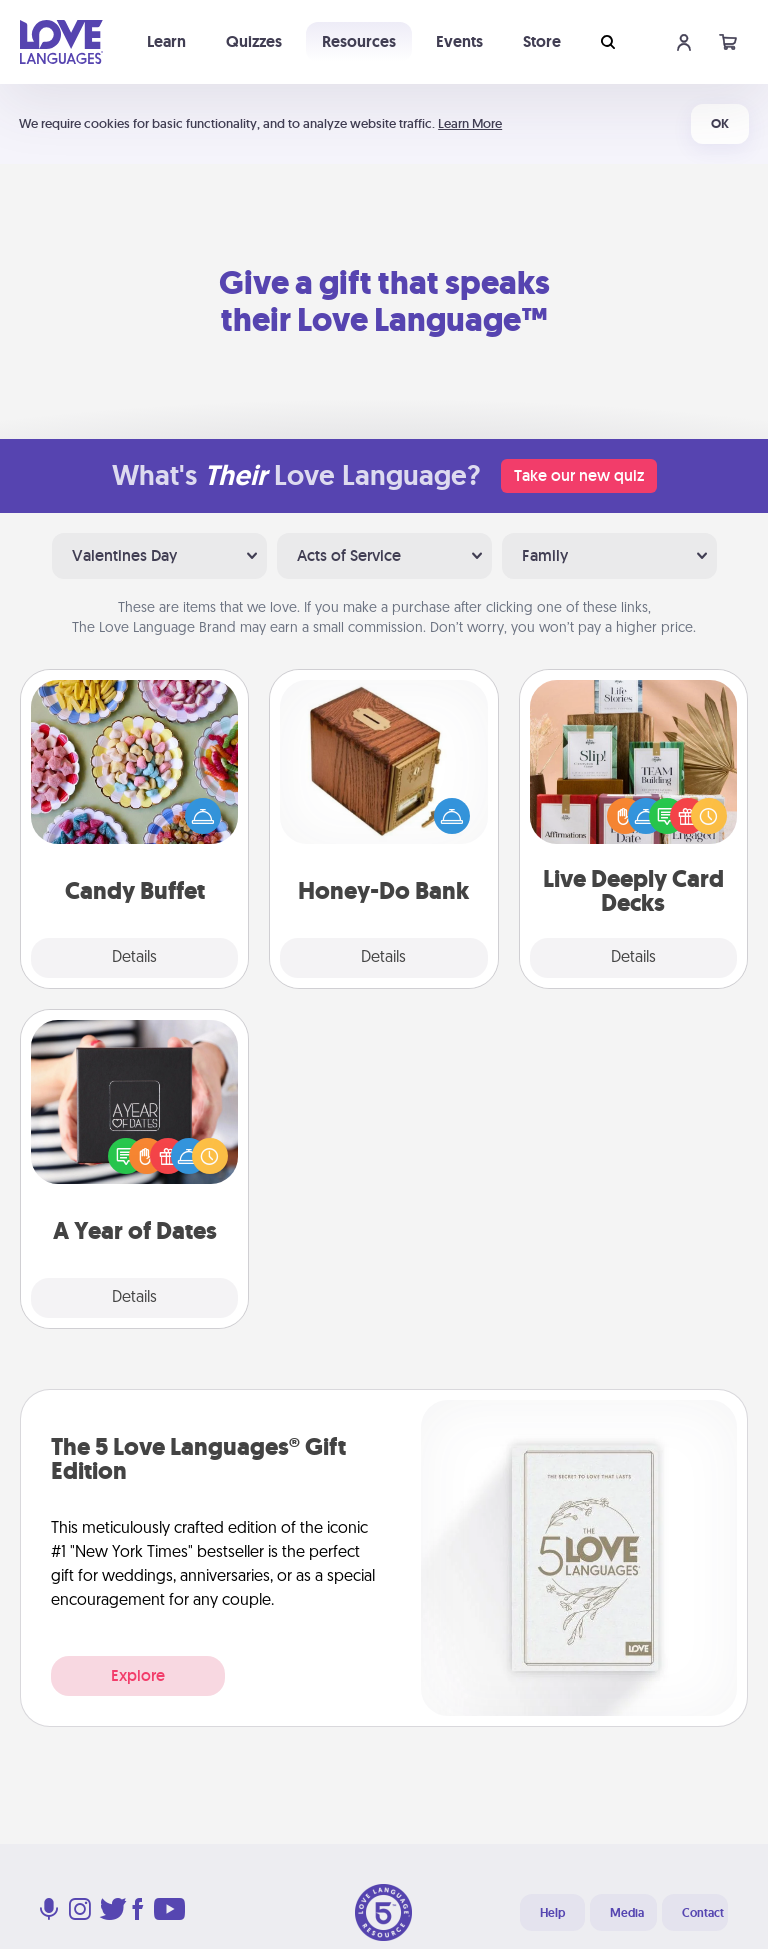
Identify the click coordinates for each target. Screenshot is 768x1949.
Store (542, 41)
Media (627, 1913)
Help (552, 1913)
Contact (703, 1913)
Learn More (470, 123)
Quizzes (254, 41)
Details (134, 958)
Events (459, 41)
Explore (138, 1675)
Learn (166, 41)
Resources (359, 41)
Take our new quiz (579, 475)
